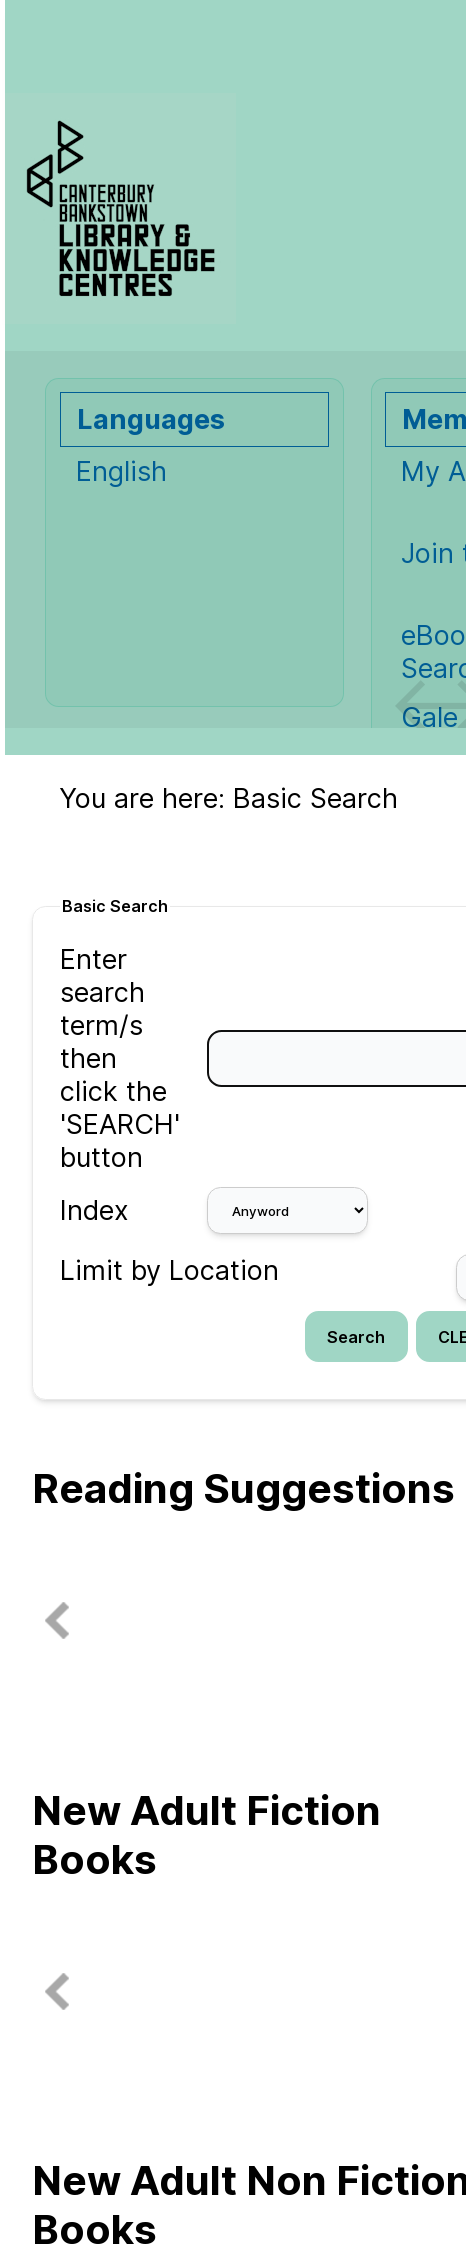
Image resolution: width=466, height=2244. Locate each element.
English (121, 471)
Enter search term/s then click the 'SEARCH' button (120, 1058)
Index (94, 1210)
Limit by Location (169, 1270)
